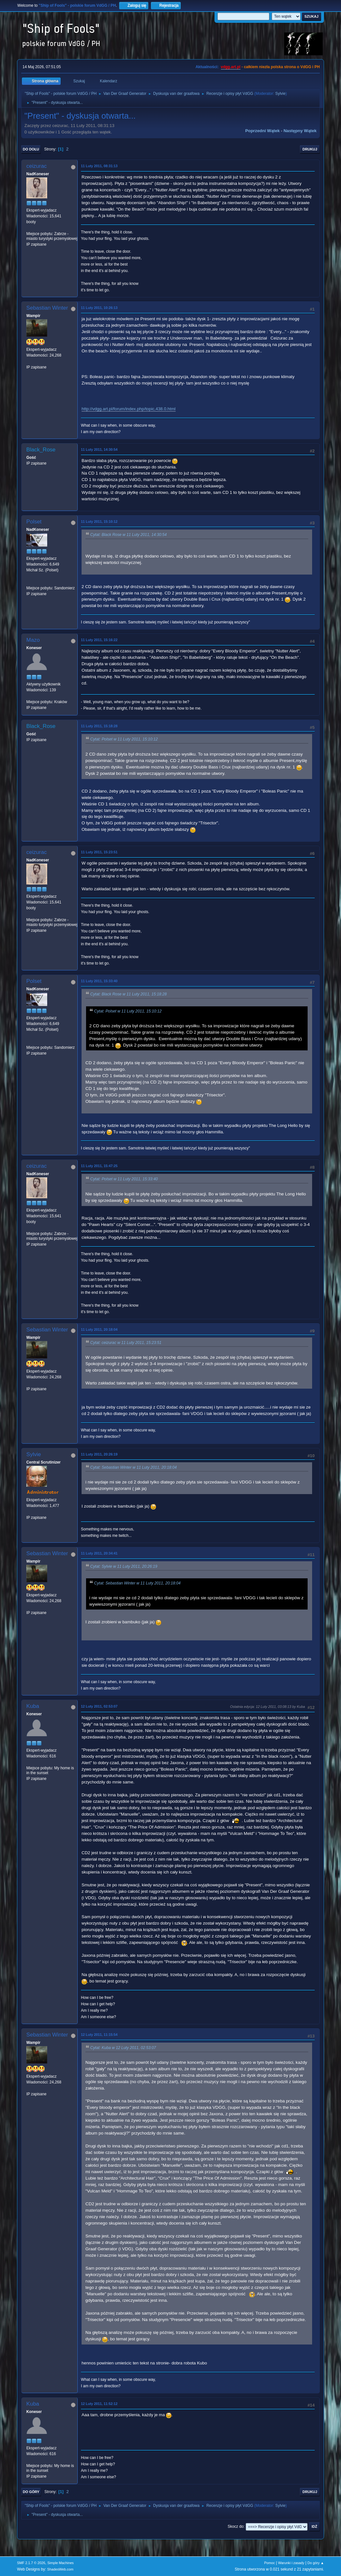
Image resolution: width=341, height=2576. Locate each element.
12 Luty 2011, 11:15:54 (99, 2034)
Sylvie (280, 93)
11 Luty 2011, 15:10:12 (99, 521)
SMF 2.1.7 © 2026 (31, 2563)
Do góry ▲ (315, 2563)
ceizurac (36, 166)
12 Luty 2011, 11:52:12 (99, 2404)
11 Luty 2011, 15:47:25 (99, 1166)
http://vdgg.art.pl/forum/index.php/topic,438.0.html (129, 408)
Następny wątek (300, 130)
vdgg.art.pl (230, 67)
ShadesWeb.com (60, 2569)
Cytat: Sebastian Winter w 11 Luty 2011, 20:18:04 (133, 1467)
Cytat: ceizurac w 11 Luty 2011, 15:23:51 (126, 1342)
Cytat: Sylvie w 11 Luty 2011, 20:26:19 (123, 1566)
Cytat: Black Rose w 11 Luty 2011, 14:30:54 (128, 535)
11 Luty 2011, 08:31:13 (99, 166)
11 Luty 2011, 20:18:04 (99, 1329)
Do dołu (31, 149)
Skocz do (235, 2526)
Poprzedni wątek (262, 130)
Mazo (33, 640)
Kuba (32, 1706)
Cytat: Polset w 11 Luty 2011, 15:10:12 (124, 739)
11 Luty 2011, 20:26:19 (99, 1454)
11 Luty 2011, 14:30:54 (99, 449)
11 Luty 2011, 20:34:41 (99, 1553)
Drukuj (309, 149)
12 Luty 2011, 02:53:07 (99, 1706)
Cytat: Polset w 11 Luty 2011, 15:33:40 (124, 1179)
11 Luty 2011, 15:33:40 (99, 981)
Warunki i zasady (291, 2563)
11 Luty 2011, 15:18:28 (99, 726)
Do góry (31, 2492)
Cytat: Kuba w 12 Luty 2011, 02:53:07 (123, 2048)
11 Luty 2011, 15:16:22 (99, 640)
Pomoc (269, 2563)
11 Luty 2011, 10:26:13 (99, 308)
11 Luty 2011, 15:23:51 (99, 852)
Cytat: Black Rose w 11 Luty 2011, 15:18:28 (128, 994)
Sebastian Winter (47, 308)
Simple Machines (60, 2563)
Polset (33, 522)
